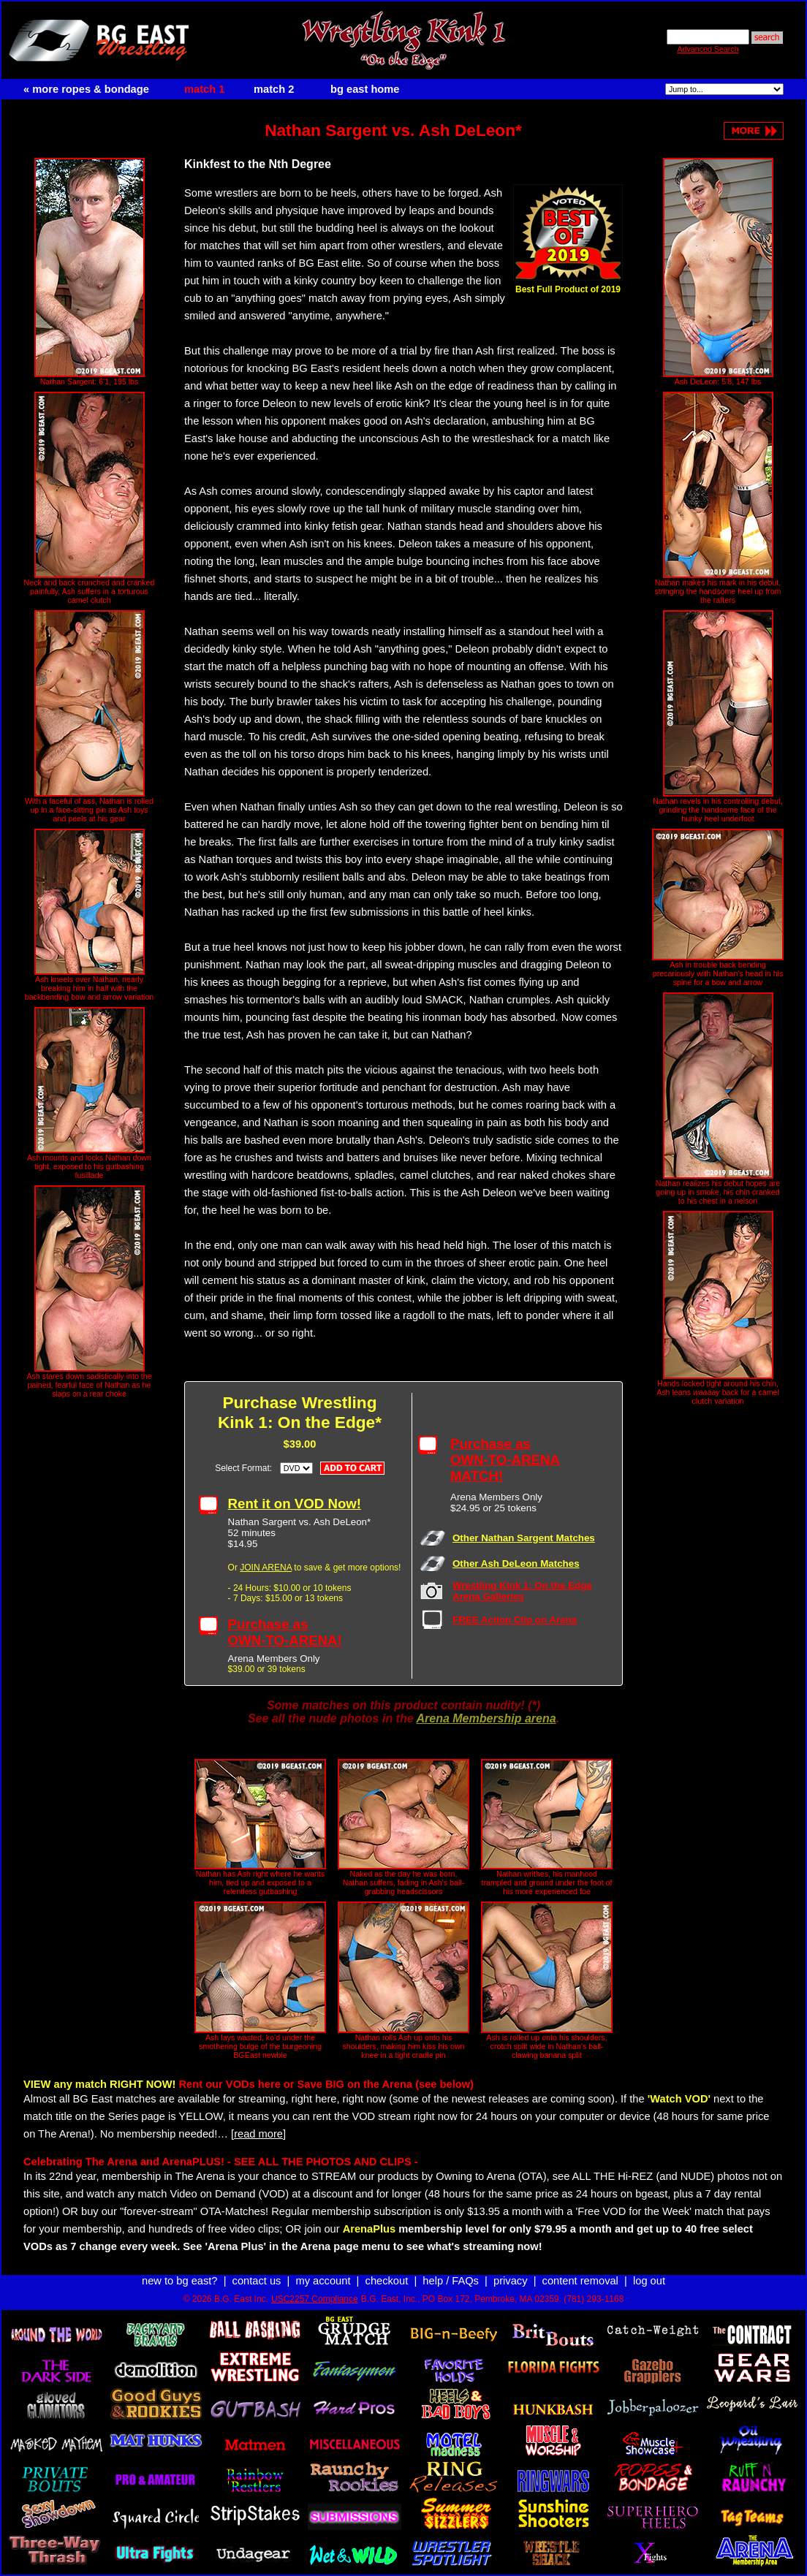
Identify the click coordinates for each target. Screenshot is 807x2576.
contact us (256, 2281)
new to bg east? (179, 2281)
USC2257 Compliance (314, 2299)
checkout (387, 2281)
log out (649, 2281)
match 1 (204, 89)
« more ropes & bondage (86, 89)
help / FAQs (451, 2281)
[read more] (258, 2134)
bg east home (364, 89)
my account (323, 2281)
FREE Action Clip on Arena (514, 1619)
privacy (510, 2281)
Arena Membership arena (486, 1718)
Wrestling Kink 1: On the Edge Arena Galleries (522, 1591)
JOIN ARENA (266, 1567)
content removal (580, 2281)
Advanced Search (707, 49)
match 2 (274, 89)
